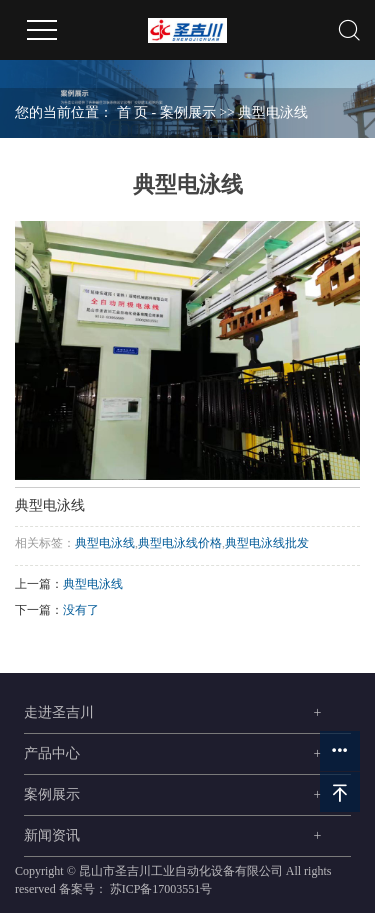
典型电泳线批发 (267, 543)
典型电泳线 (273, 112)
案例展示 (188, 112)
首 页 (133, 112)
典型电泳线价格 (180, 543)
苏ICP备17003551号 (161, 889)
